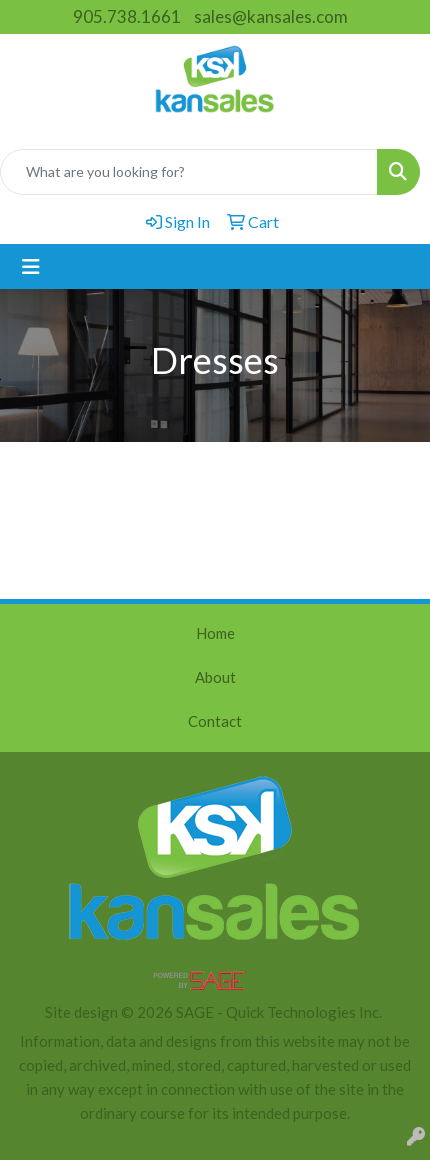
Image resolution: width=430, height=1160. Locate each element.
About (215, 677)
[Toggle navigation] (31, 266)
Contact (215, 721)
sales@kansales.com (271, 16)
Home (215, 633)
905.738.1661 (127, 16)
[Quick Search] (189, 172)
